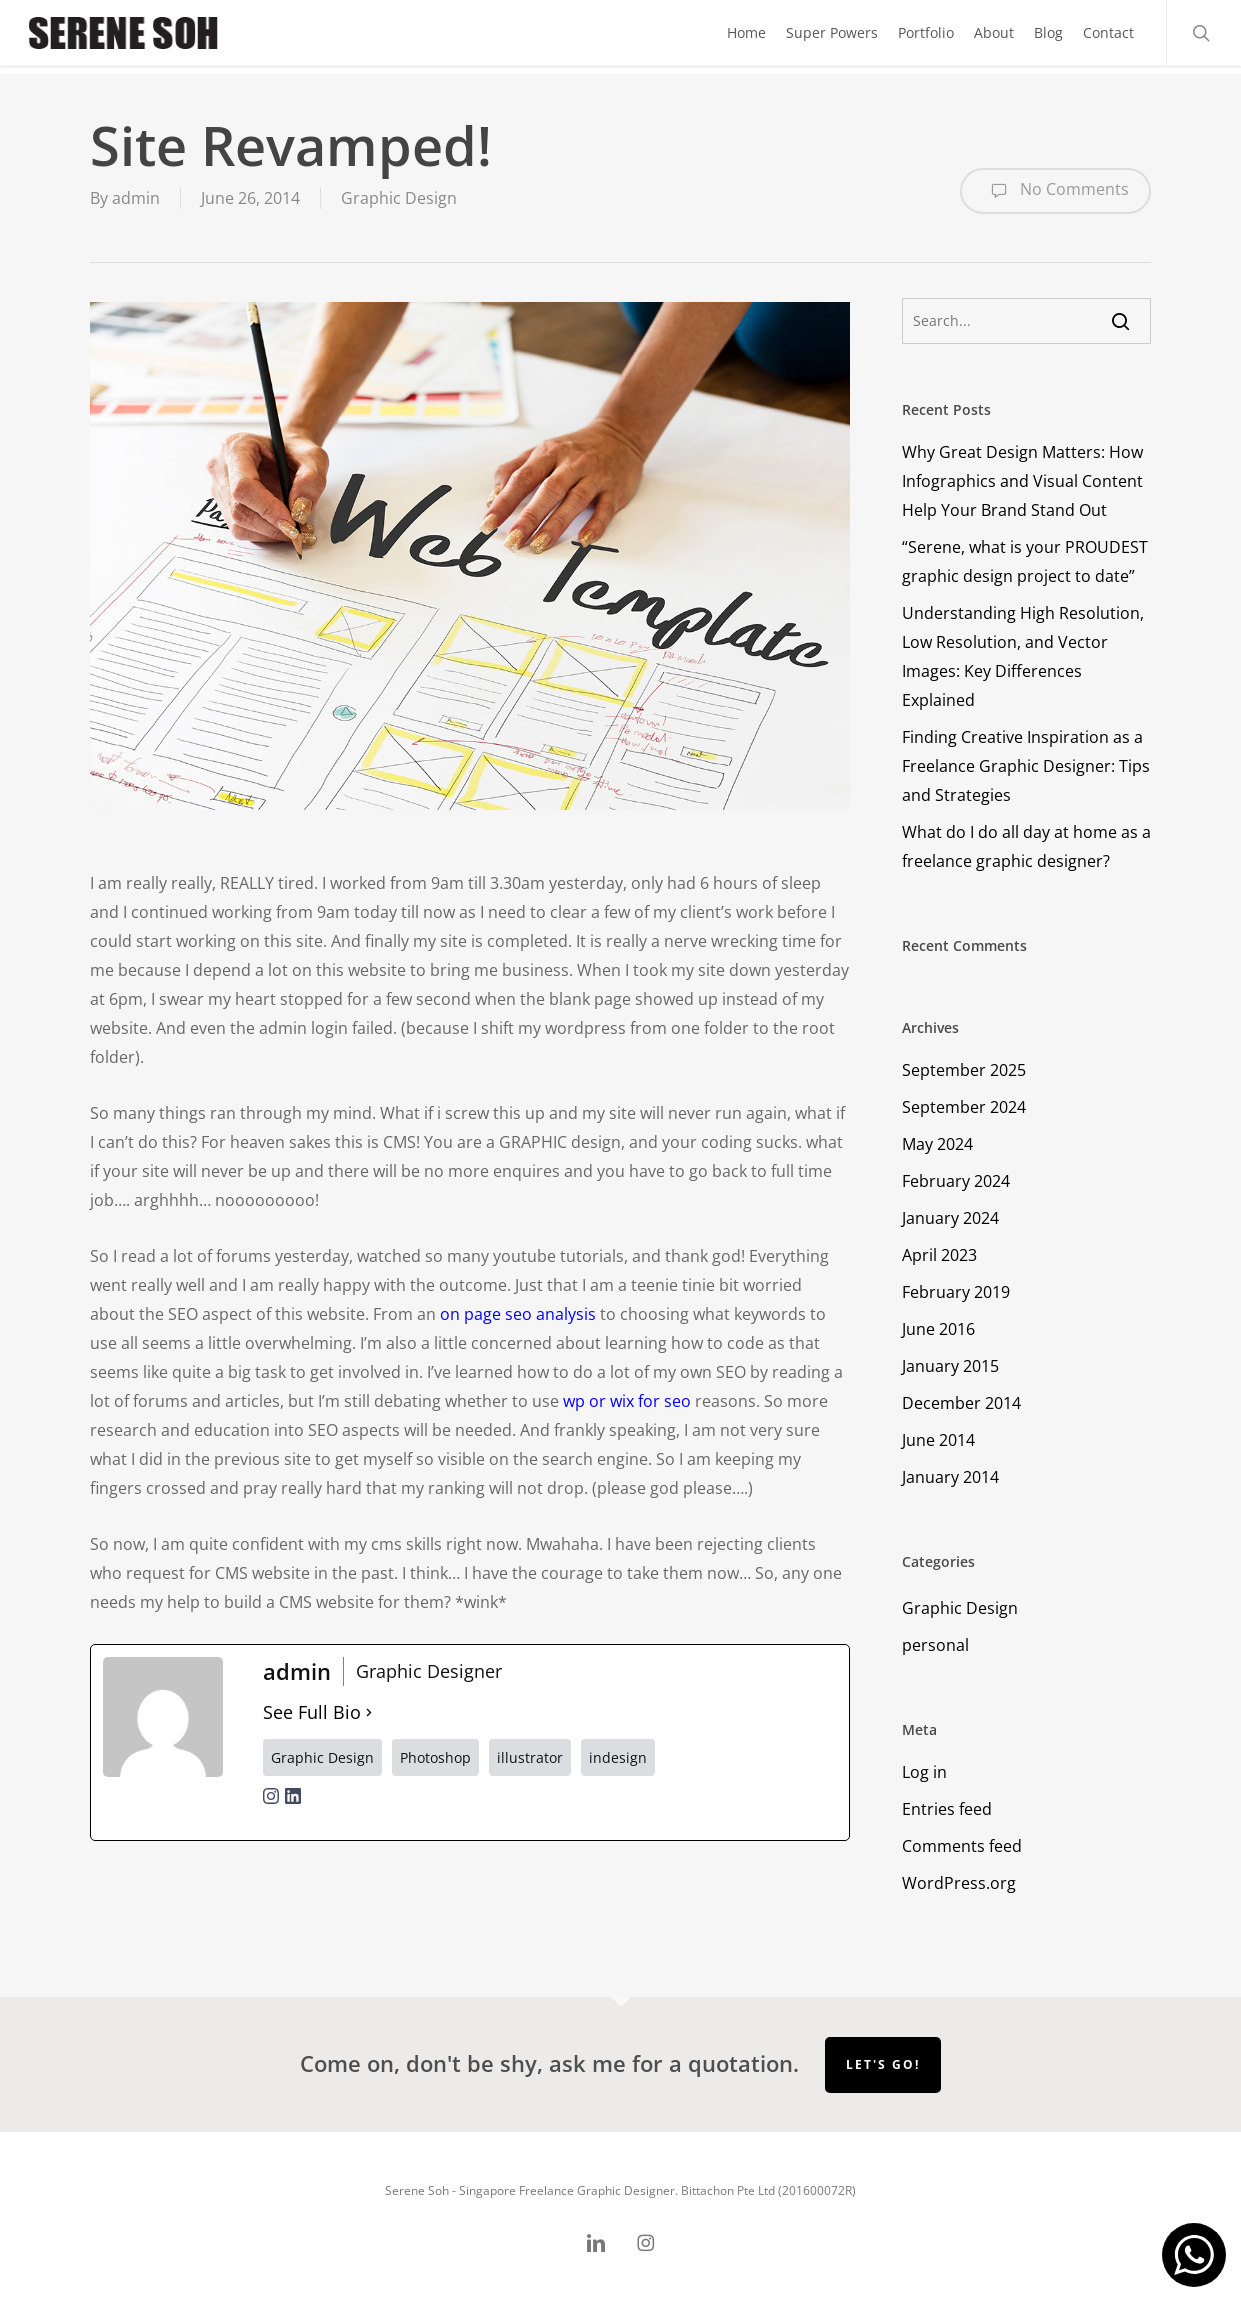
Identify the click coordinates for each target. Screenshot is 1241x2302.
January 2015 (950, 1366)
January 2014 (950, 1477)
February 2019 (956, 1292)
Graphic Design (399, 198)
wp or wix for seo (627, 1401)
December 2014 (961, 1403)
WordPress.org (959, 1883)
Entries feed (947, 1809)
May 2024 (937, 1144)
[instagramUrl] (271, 1808)
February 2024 (956, 1181)
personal (935, 1645)
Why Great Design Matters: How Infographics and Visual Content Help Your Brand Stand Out (1022, 481)
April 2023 (939, 1255)
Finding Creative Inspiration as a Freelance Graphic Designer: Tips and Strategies (1026, 766)
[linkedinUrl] (293, 1808)
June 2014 (938, 1440)
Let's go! (883, 2064)
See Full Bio (312, 1712)
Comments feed (962, 1846)
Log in (924, 1772)
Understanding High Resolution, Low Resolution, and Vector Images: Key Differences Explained (1023, 656)
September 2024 (964, 1107)
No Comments (1055, 191)
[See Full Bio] (369, 1712)
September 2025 (964, 1070)
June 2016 (938, 1329)
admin (136, 198)
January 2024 (950, 1218)
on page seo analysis (518, 1314)
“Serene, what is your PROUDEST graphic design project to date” (1025, 561)
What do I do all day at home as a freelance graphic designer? (1026, 846)
